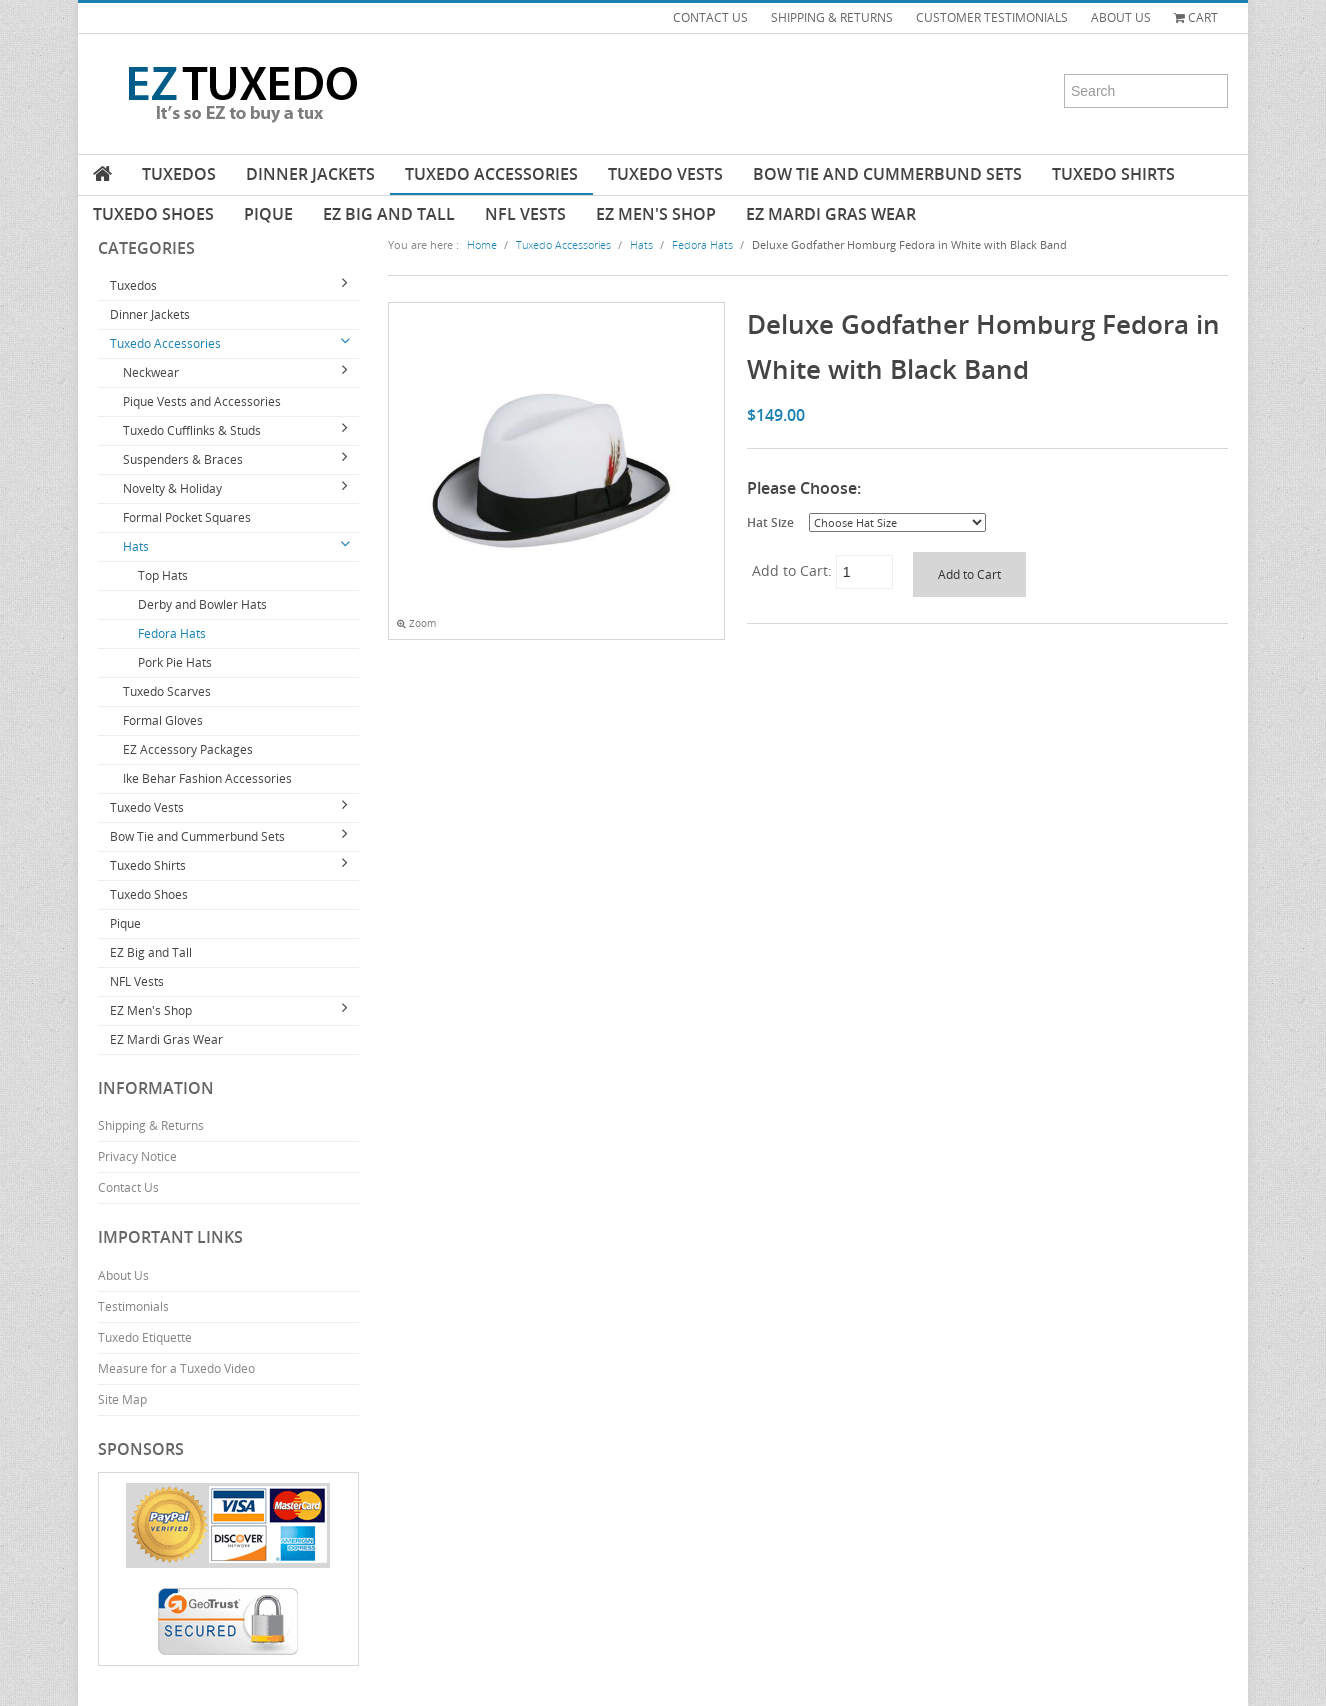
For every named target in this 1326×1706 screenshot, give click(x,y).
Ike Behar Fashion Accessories (207, 778)
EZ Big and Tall (389, 214)
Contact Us (128, 1187)
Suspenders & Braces (183, 459)
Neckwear (151, 372)
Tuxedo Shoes (153, 214)
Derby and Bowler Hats (202, 604)
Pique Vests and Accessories (202, 401)
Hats (136, 546)
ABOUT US (1121, 17)
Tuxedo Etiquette (145, 1337)
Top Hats (163, 575)
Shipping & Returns (151, 1125)
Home (482, 244)
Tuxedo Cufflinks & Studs (192, 430)
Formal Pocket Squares (187, 517)
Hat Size (770, 522)
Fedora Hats (172, 633)
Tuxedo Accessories (491, 174)
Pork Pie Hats (175, 662)
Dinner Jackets (310, 174)
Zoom (416, 623)
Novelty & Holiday (172, 488)
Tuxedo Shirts (1113, 174)
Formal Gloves (163, 720)
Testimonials (133, 1306)
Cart (1196, 17)
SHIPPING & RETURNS (832, 17)
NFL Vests (525, 214)
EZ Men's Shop (656, 214)
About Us (123, 1275)
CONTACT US (710, 17)
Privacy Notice (137, 1156)
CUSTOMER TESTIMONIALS (992, 17)
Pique (268, 214)
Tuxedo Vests (665, 174)
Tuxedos (179, 174)
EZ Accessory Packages (188, 749)
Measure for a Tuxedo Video (176, 1368)
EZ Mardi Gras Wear (831, 214)
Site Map (122, 1399)
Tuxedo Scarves (167, 691)
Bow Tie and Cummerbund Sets (887, 174)
